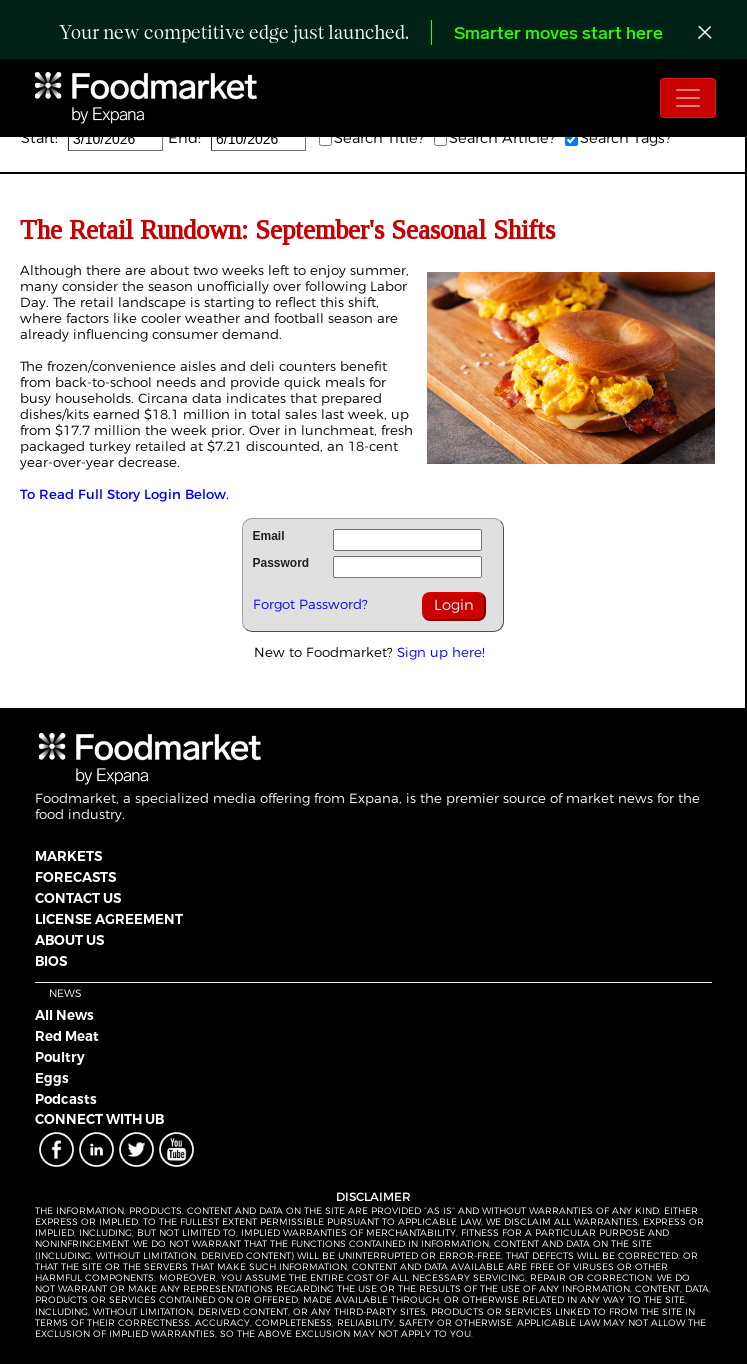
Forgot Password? (310, 604)
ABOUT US (69, 940)
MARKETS (68, 856)
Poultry (60, 1057)
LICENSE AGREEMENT (109, 919)
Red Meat (67, 1036)
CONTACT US (78, 898)
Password (281, 563)
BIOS (51, 961)
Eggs (52, 1078)
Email (269, 536)
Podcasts (66, 1099)
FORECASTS (75, 877)
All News (64, 1015)
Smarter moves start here (558, 34)
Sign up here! (441, 652)
